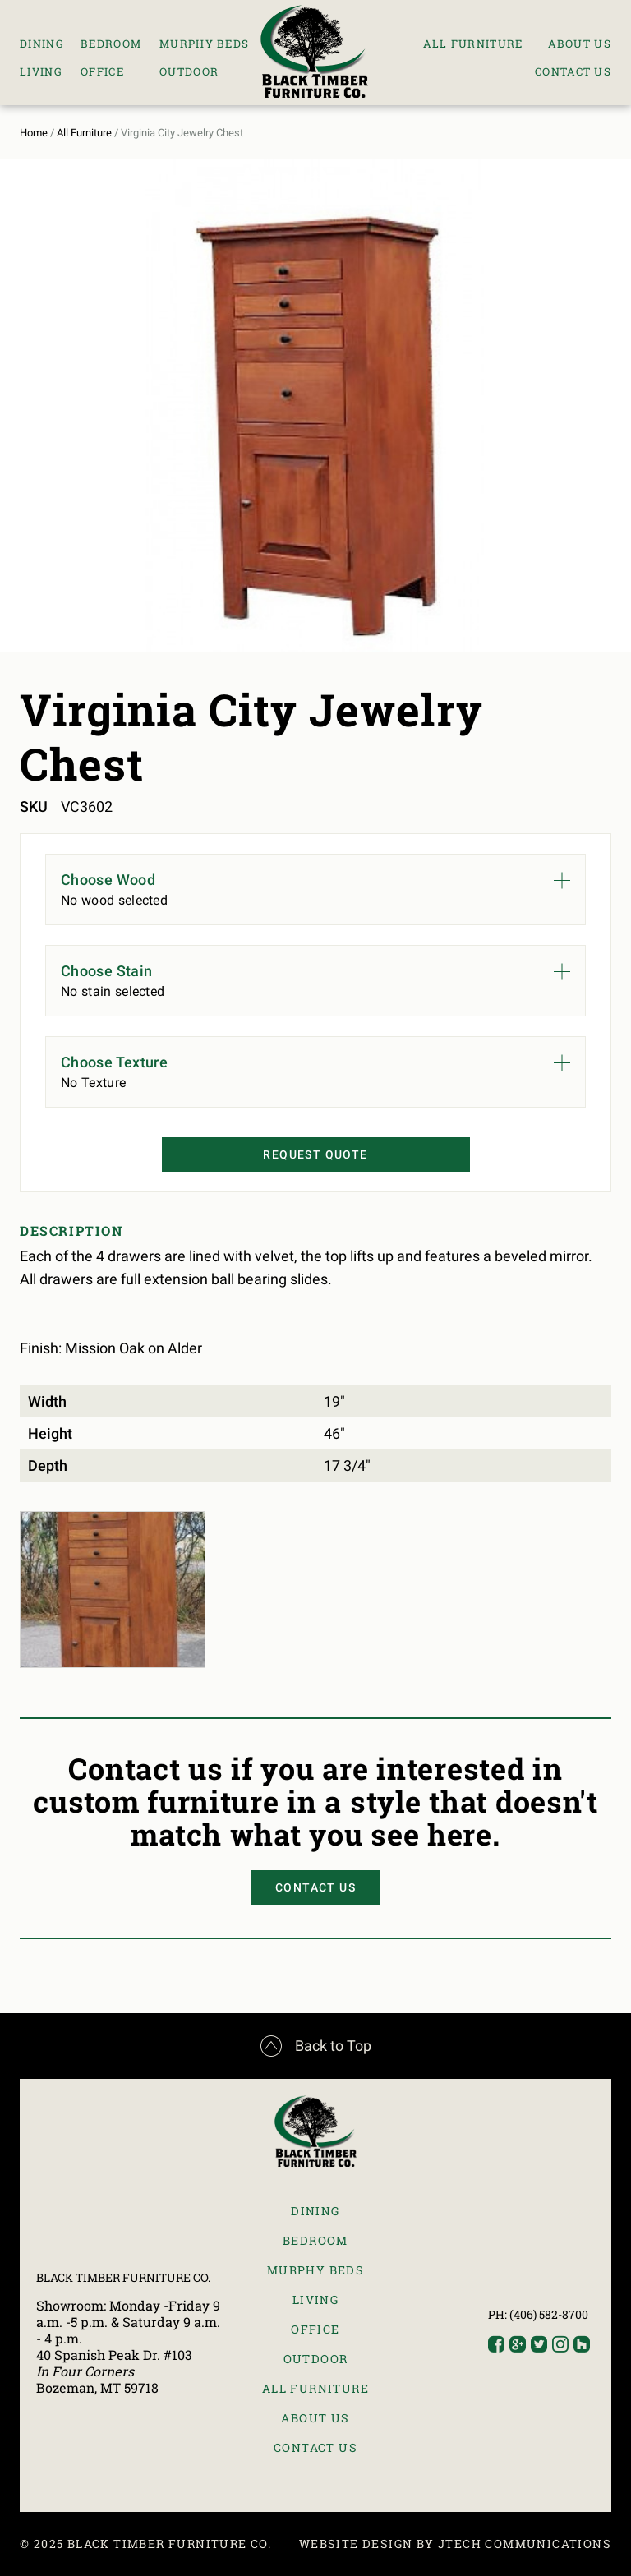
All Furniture (473, 43)
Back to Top (315, 2046)
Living (41, 71)
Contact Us (573, 71)
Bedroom (111, 43)
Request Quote (315, 1154)
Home (34, 133)
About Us (579, 43)
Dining (42, 43)
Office (102, 71)
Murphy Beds (204, 43)
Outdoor (189, 71)
